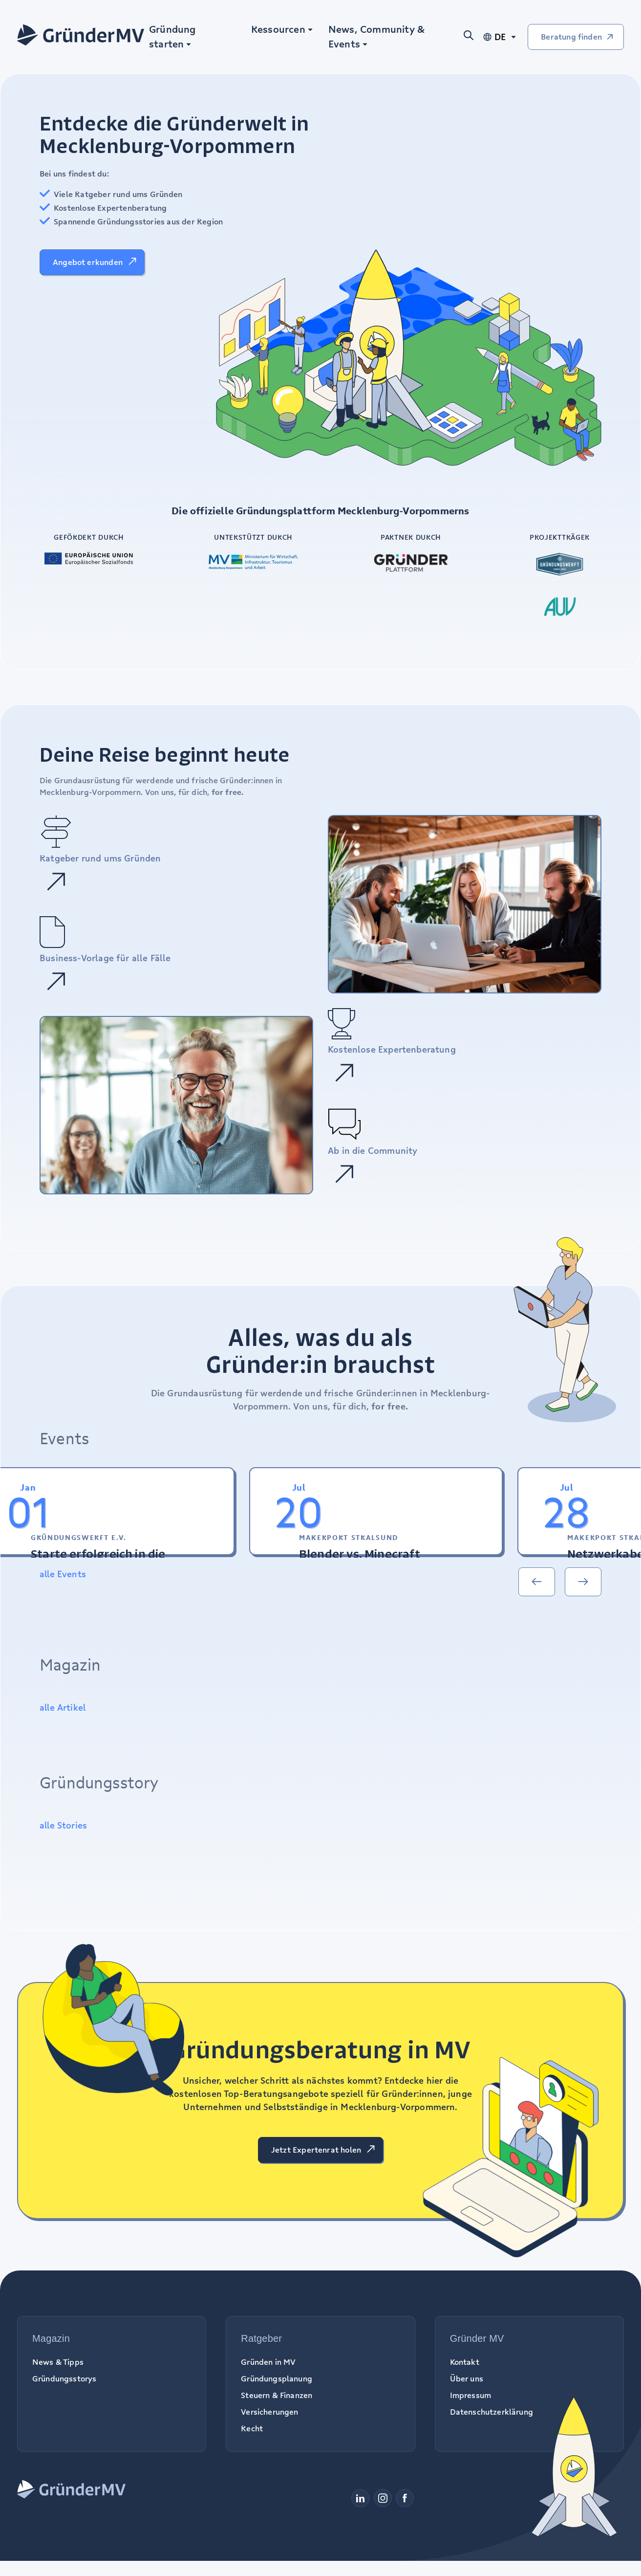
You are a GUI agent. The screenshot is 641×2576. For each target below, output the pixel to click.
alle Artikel (62, 1707)
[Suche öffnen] (472, 36)
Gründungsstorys (64, 2378)
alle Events (63, 1574)
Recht (252, 2428)
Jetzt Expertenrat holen (316, 2149)
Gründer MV (477, 2338)
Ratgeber (261, 2338)
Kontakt (464, 2361)
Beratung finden (571, 36)
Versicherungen (269, 2411)
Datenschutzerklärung (491, 2411)
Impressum (470, 2395)
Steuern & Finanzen (276, 2395)
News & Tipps (58, 2361)
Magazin (51, 2338)
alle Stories (63, 1825)
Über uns (466, 2378)
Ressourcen (278, 29)
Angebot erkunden (88, 262)
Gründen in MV (268, 2361)
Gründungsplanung (276, 2378)
